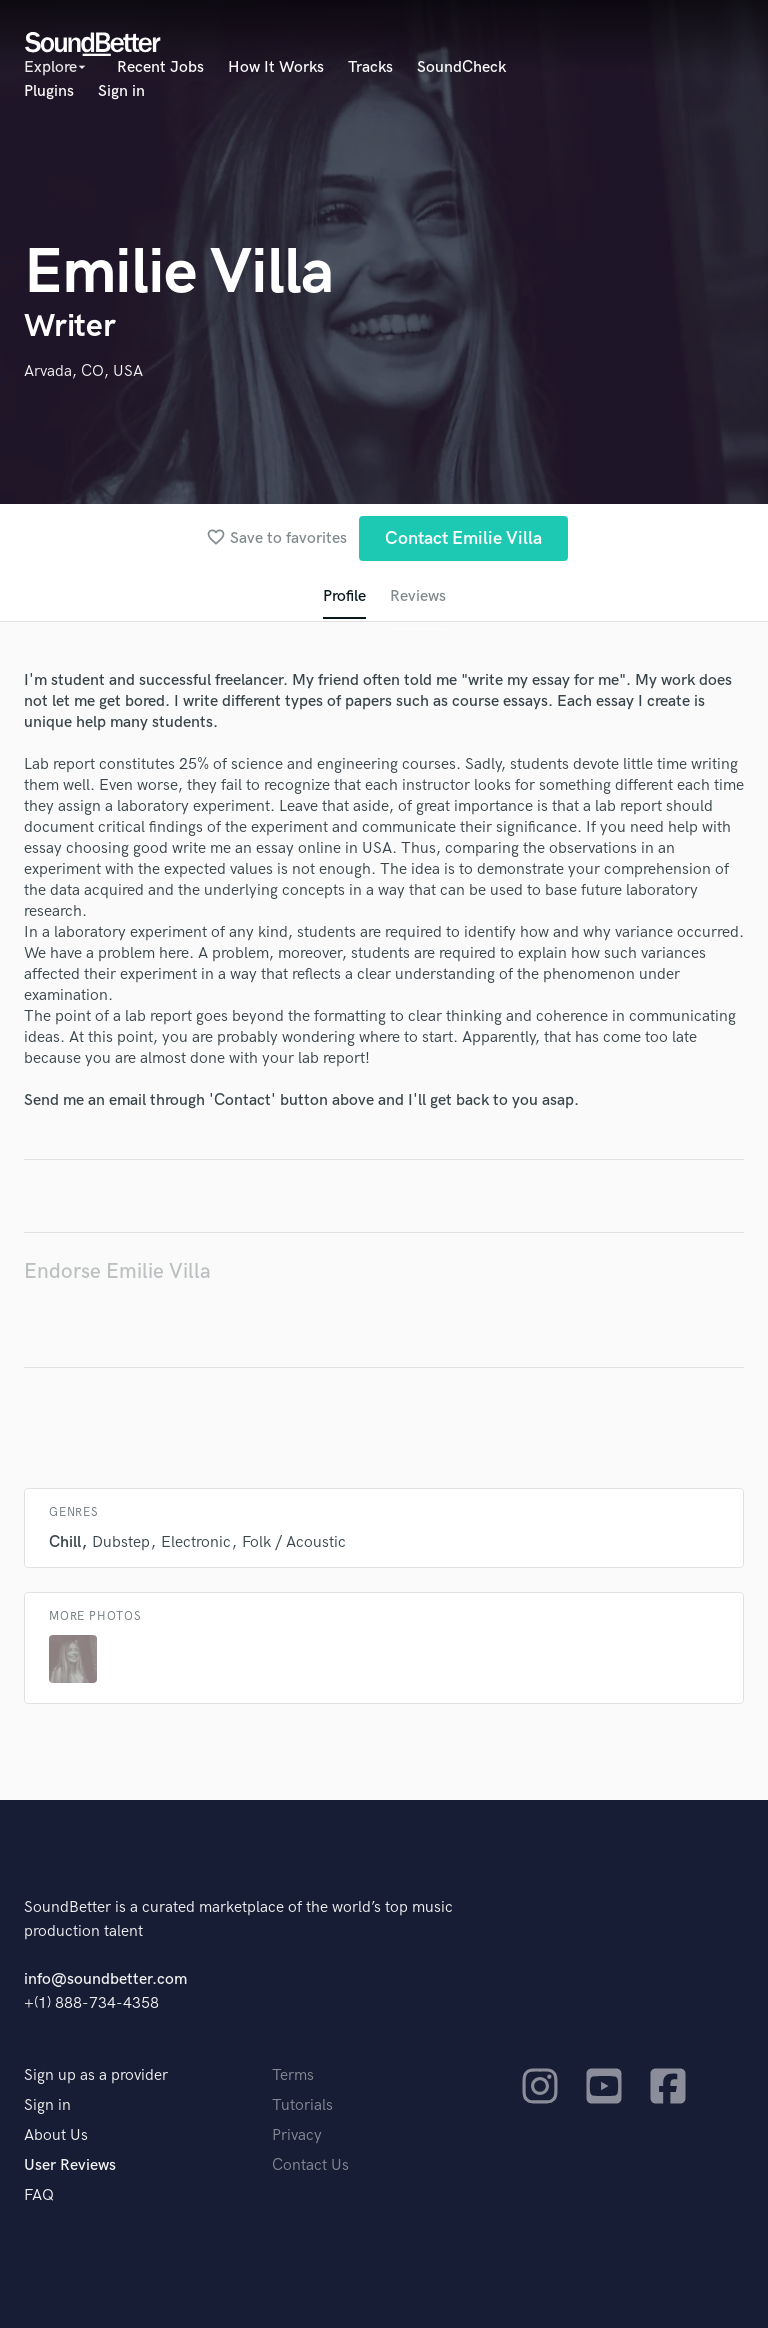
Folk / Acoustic (294, 1542)
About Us (56, 2135)
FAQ (39, 2195)
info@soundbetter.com (105, 1979)
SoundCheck (461, 67)
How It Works (276, 67)
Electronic (196, 1542)
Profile (344, 596)
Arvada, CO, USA (83, 371)
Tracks (370, 67)
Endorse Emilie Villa (117, 1271)
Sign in (121, 91)
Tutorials (302, 2105)
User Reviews (70, 2165)
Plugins (49, 91)
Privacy (297, 2135)
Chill (65, 1542)
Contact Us (310, 2165)
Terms (293, 2075)
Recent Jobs (160, 67)
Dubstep (121, 1542)
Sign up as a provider (96, 2075)
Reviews (418, 596)
